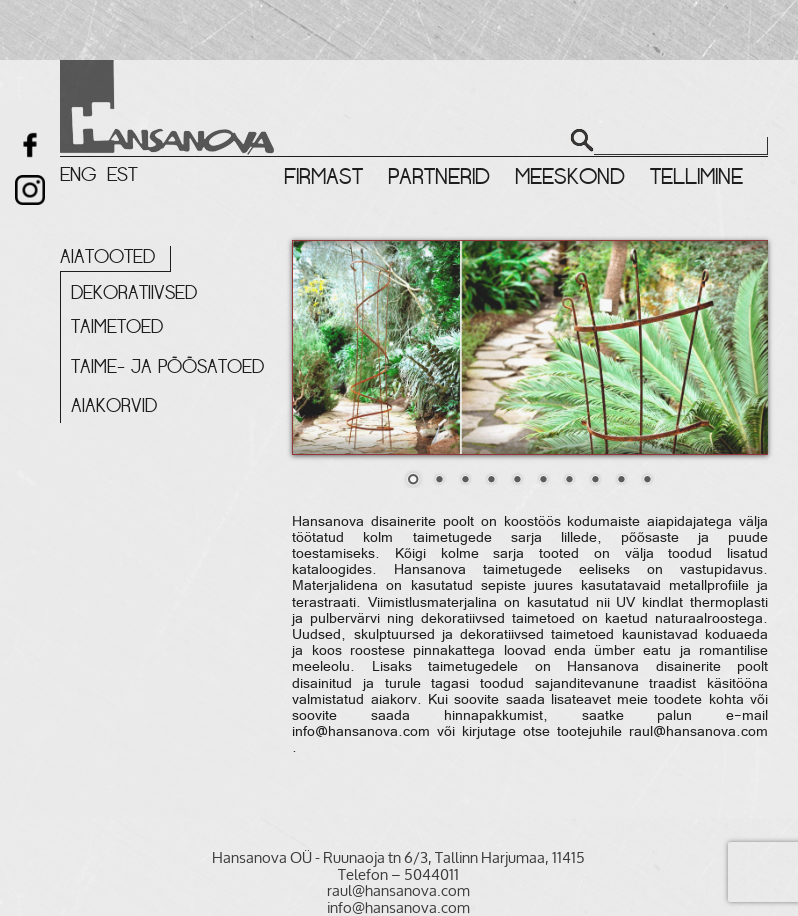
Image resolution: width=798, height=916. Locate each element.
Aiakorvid (114, 406)
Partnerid (439, 177)
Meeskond (570, 177)
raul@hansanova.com (698, 732)
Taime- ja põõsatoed (167, 367)
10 (647, 481)
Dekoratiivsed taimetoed (134, 310)
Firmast (323, 177)
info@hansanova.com (361, 732)
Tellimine (696, 177)
